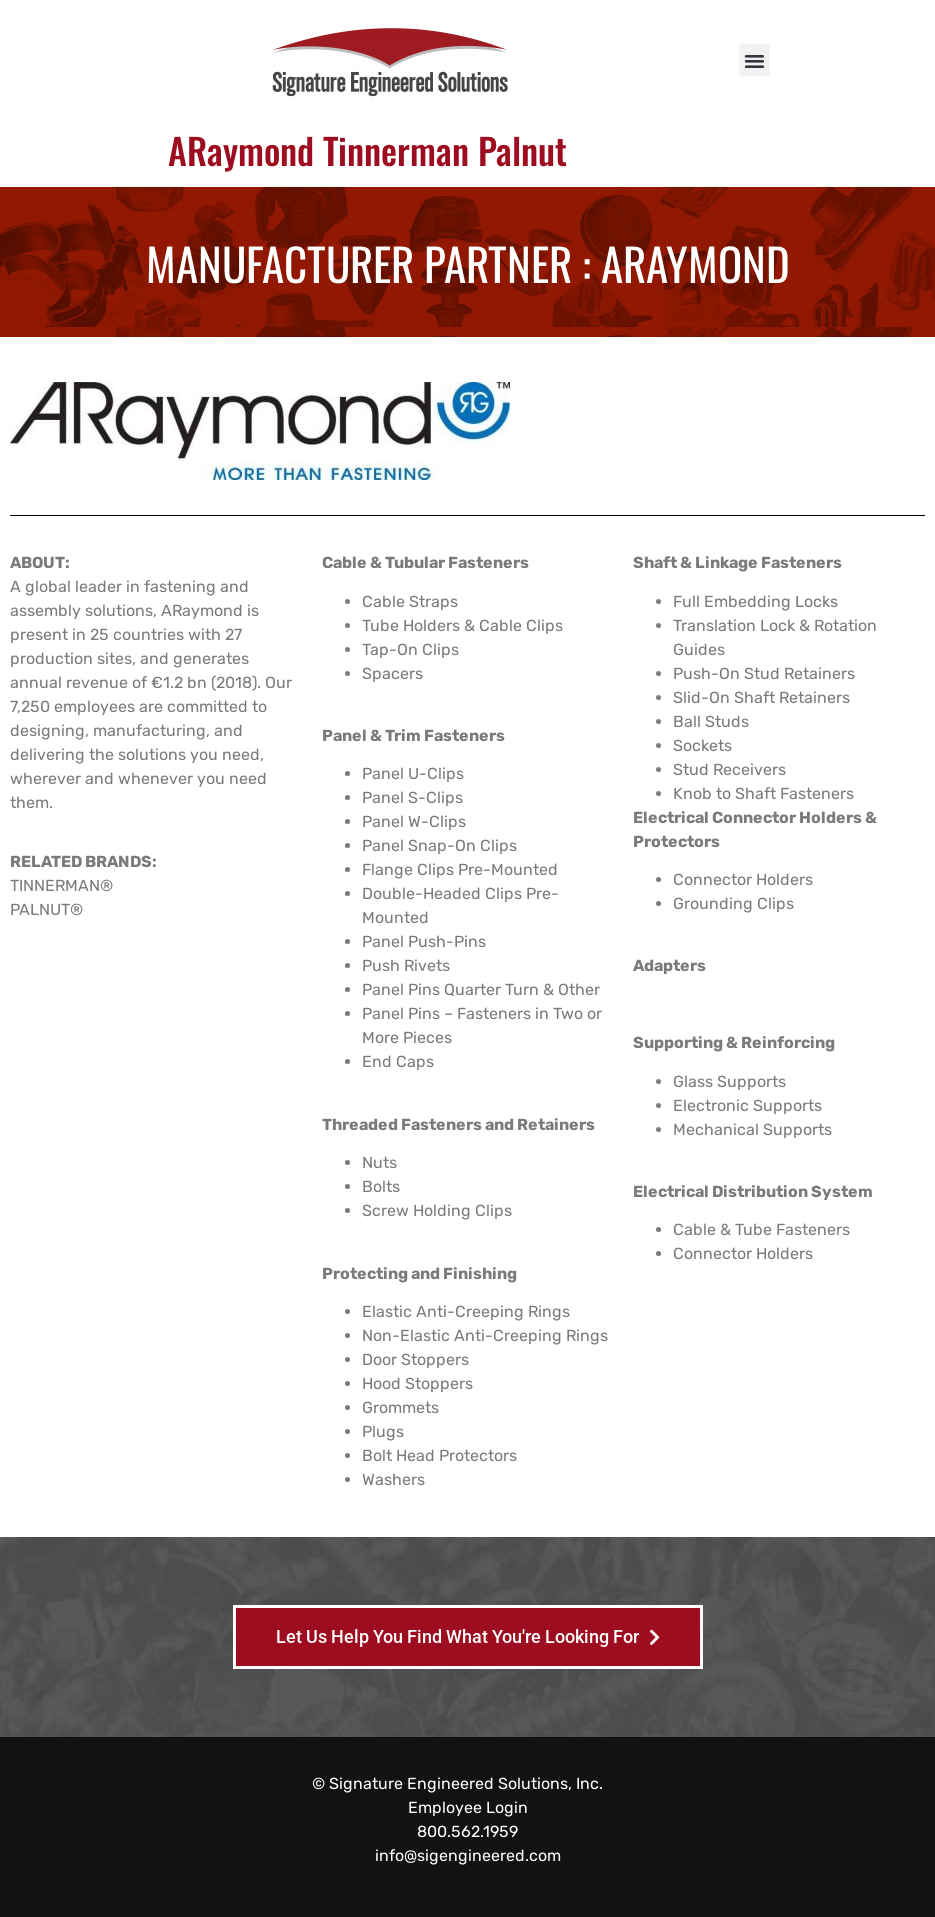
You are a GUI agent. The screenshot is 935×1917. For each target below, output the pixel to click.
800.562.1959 (467, 1831)
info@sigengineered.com (468, 1855)
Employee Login (468, 1807)
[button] (755, 60)
